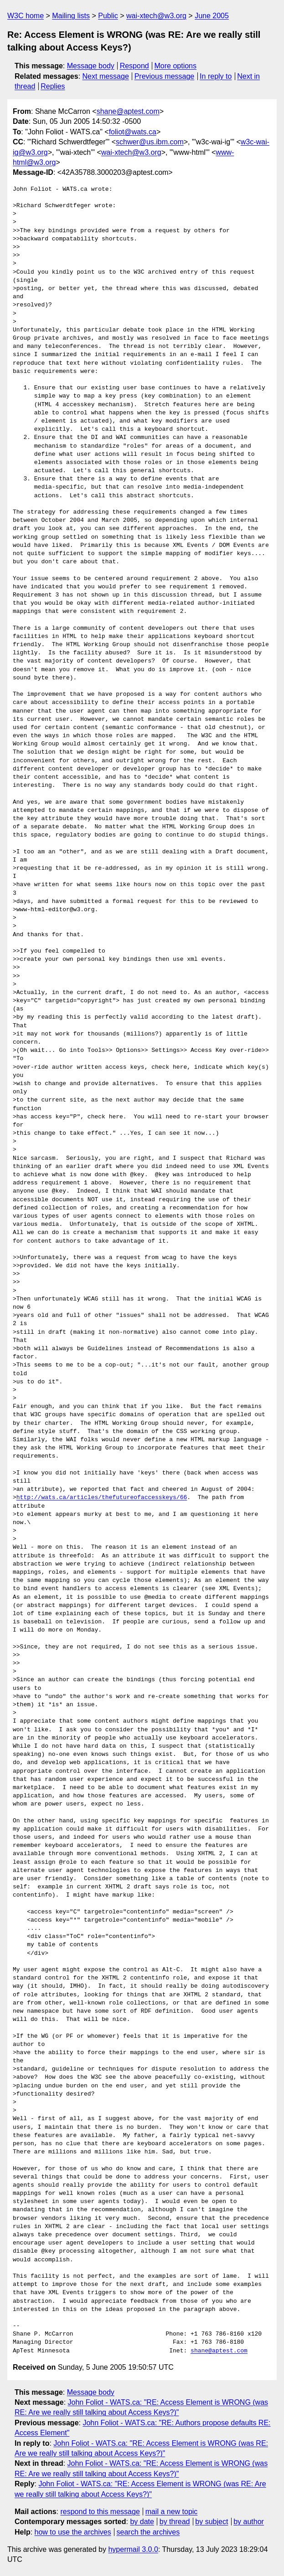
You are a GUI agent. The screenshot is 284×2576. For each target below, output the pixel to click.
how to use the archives (73, 2532)
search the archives (148, 2532)
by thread (175, 2521)
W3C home (25, 16)
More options (176, 66)
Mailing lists (71, 16)
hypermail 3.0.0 (133, 2549)
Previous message (164, 76)
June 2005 (212, 16)
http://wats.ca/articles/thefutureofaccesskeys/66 (101, 1498)
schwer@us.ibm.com (150, 142)
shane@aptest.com (128, 111)
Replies (53, 86)
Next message (106, 76)
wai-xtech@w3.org (156, 16)
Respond (134, 66)
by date (142, 2521)
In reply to (216, 76)
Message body (90, 66)
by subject (211, 2521)
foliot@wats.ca (132, 132)
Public (108, 16)
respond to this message (99, 2511)
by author (248, 2521)
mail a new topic (171, 2511)
